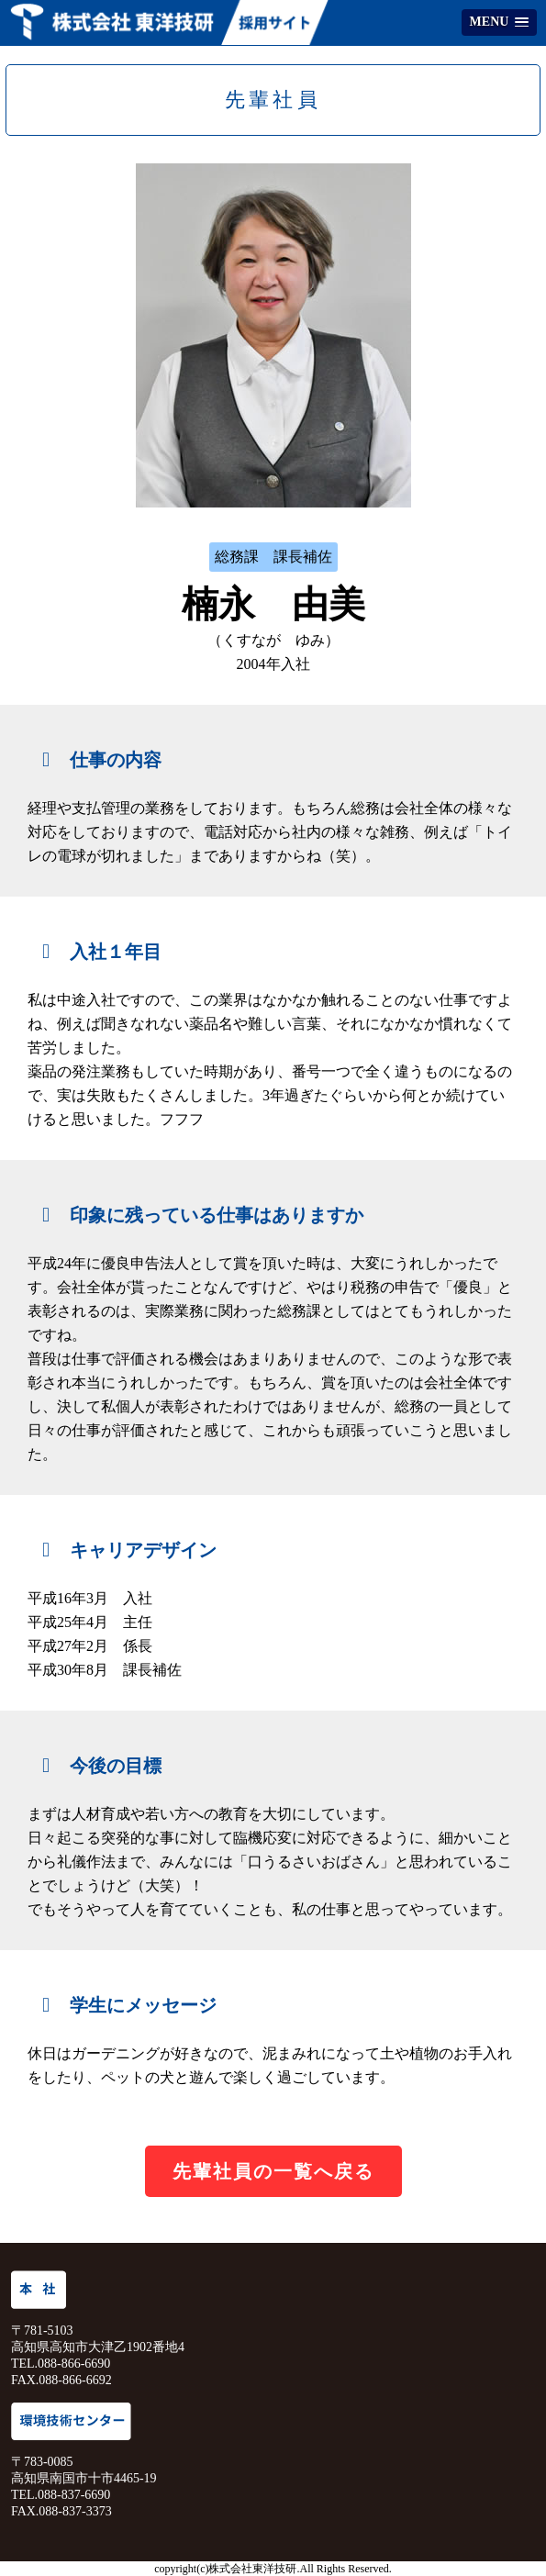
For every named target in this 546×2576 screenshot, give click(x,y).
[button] (499, 22)
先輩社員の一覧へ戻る (273, 2171)
